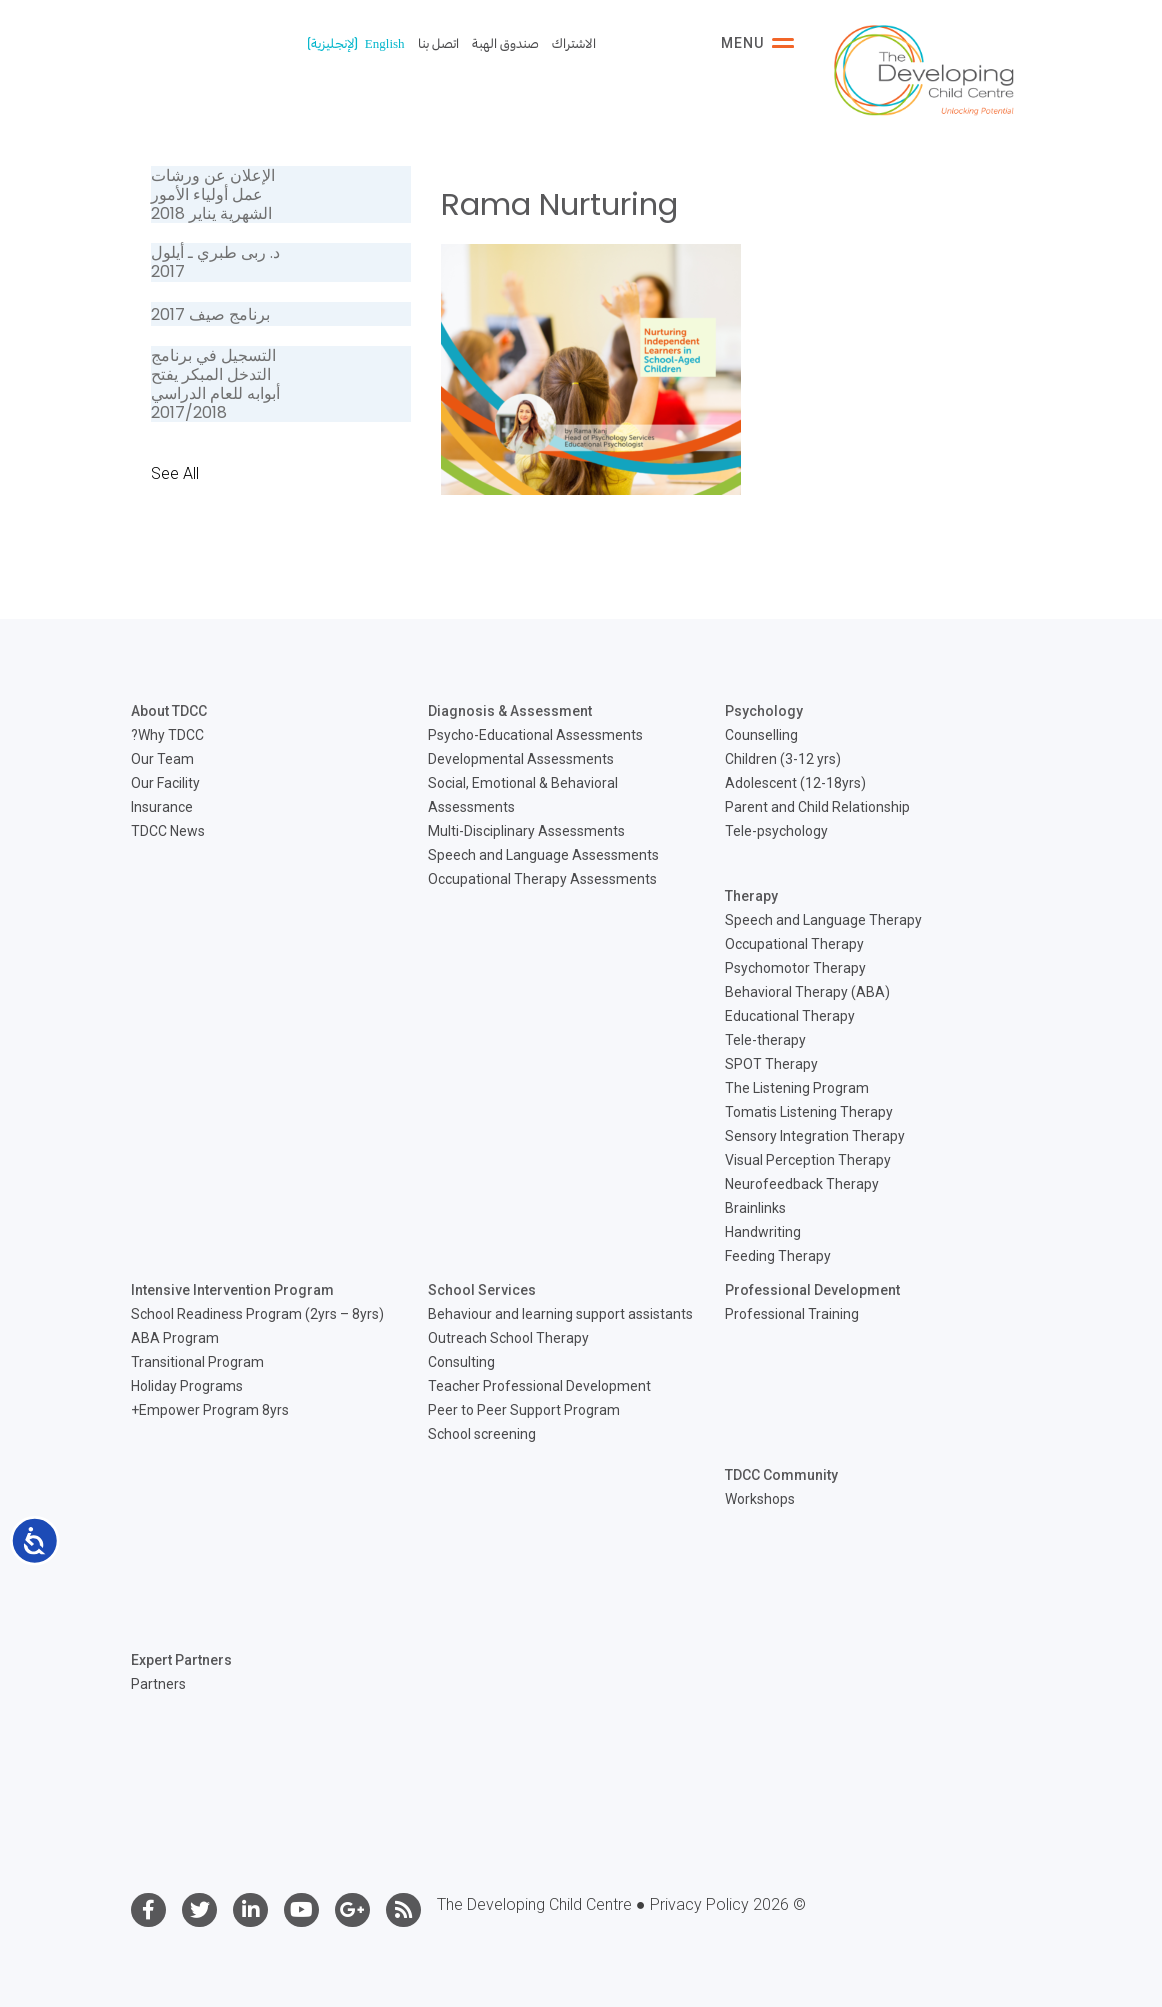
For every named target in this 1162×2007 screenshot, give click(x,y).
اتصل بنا (438, 43)
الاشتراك (574, 43)
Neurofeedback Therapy (802, 1184)
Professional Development (812, 1290)
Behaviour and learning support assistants (560, 1314)
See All (175, 473)
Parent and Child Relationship (817, 807)
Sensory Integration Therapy (815, 1136)
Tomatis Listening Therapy (809, 1112)
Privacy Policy (699, 1904)
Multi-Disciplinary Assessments (526, 831)
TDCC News (168, 831)
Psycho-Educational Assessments (535, 735)
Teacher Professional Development (539, 1386)
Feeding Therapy (778, 1256)
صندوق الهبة (505, 43)
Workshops (760, 1499)
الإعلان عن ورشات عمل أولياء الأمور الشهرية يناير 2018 (213, 194)
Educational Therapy (790, 1016)
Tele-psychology (776, 831)
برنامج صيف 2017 (210, 314)
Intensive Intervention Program (232, 1290)
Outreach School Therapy (508, 1338)
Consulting (461, 1362)
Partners (158, 1684)
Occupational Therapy (794, 944)
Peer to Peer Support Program (524, 1410)
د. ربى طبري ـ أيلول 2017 (215, 262)
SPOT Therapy (771, 1064)
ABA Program (175, 1338)
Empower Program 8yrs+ (210, 1410)
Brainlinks (755, 1208)
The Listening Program (797, 1088)
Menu (757, 43)
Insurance (162, 807)
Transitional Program (197, 1362)
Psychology (764, 711)
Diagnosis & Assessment (510, 711)
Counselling (761, 735)
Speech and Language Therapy (823, 920)
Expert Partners (181, 1660)
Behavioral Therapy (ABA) (807, 992)
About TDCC (169, 711)
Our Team (162, 759)
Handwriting (763, 1232)
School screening (482, 1434)
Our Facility (165, 783)
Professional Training (792, 1314)
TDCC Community (781, 1475)
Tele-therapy (765, 1040)
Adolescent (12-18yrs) (795, 783)
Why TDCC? (167, 735)
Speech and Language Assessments (543, 855)
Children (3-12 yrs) (783, 759)
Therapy (751, 896)
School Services (482, 1290)
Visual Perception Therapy (808, 1160)
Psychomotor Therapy (795, 968)
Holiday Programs (187, 1386)
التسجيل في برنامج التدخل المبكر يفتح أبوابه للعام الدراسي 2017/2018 (215, 384)
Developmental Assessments (521, 759)
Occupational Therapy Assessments (542, 879)
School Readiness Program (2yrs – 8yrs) (257, 1314)
